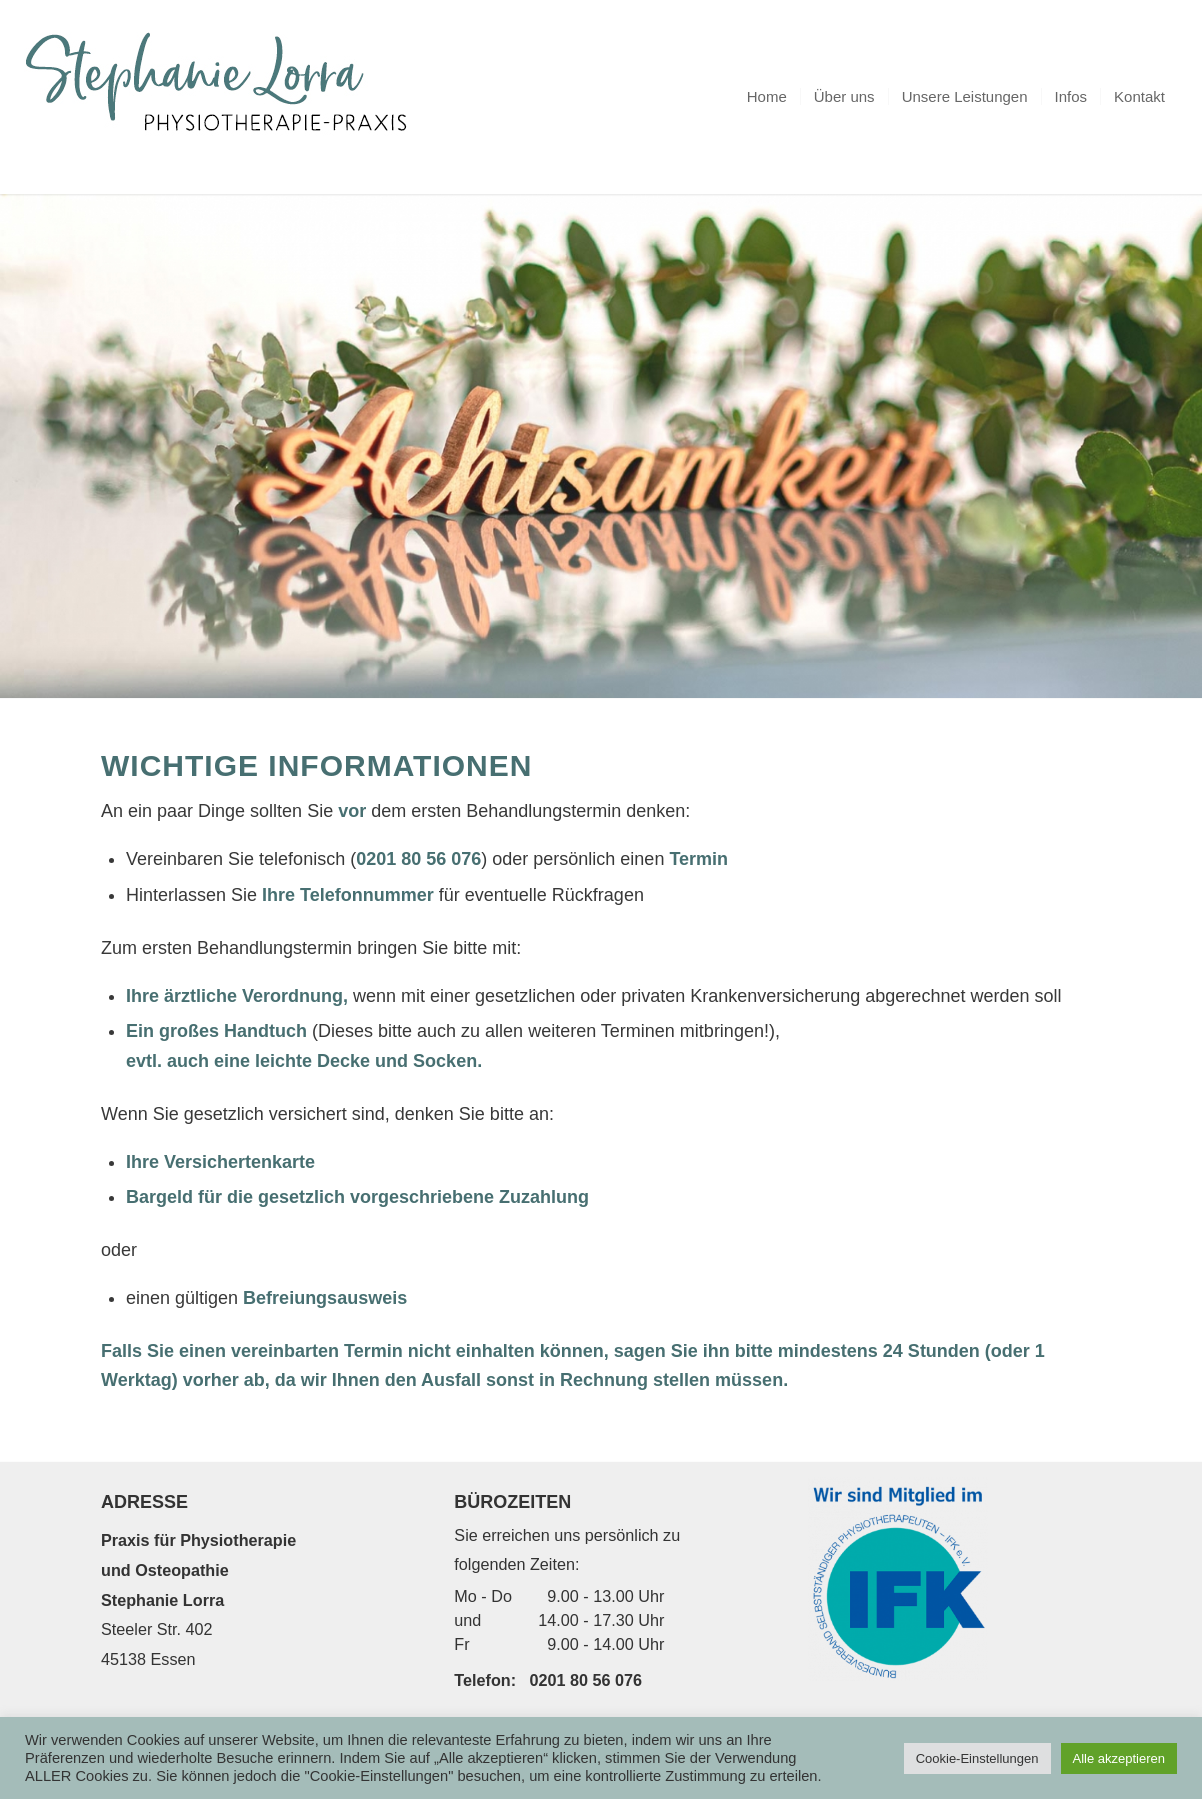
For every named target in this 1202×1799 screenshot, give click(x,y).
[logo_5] (224, 97)
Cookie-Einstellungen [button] (977, 1758)
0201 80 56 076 (586, 1680)
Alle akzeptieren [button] (1119, 1758)
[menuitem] (767, 97)
